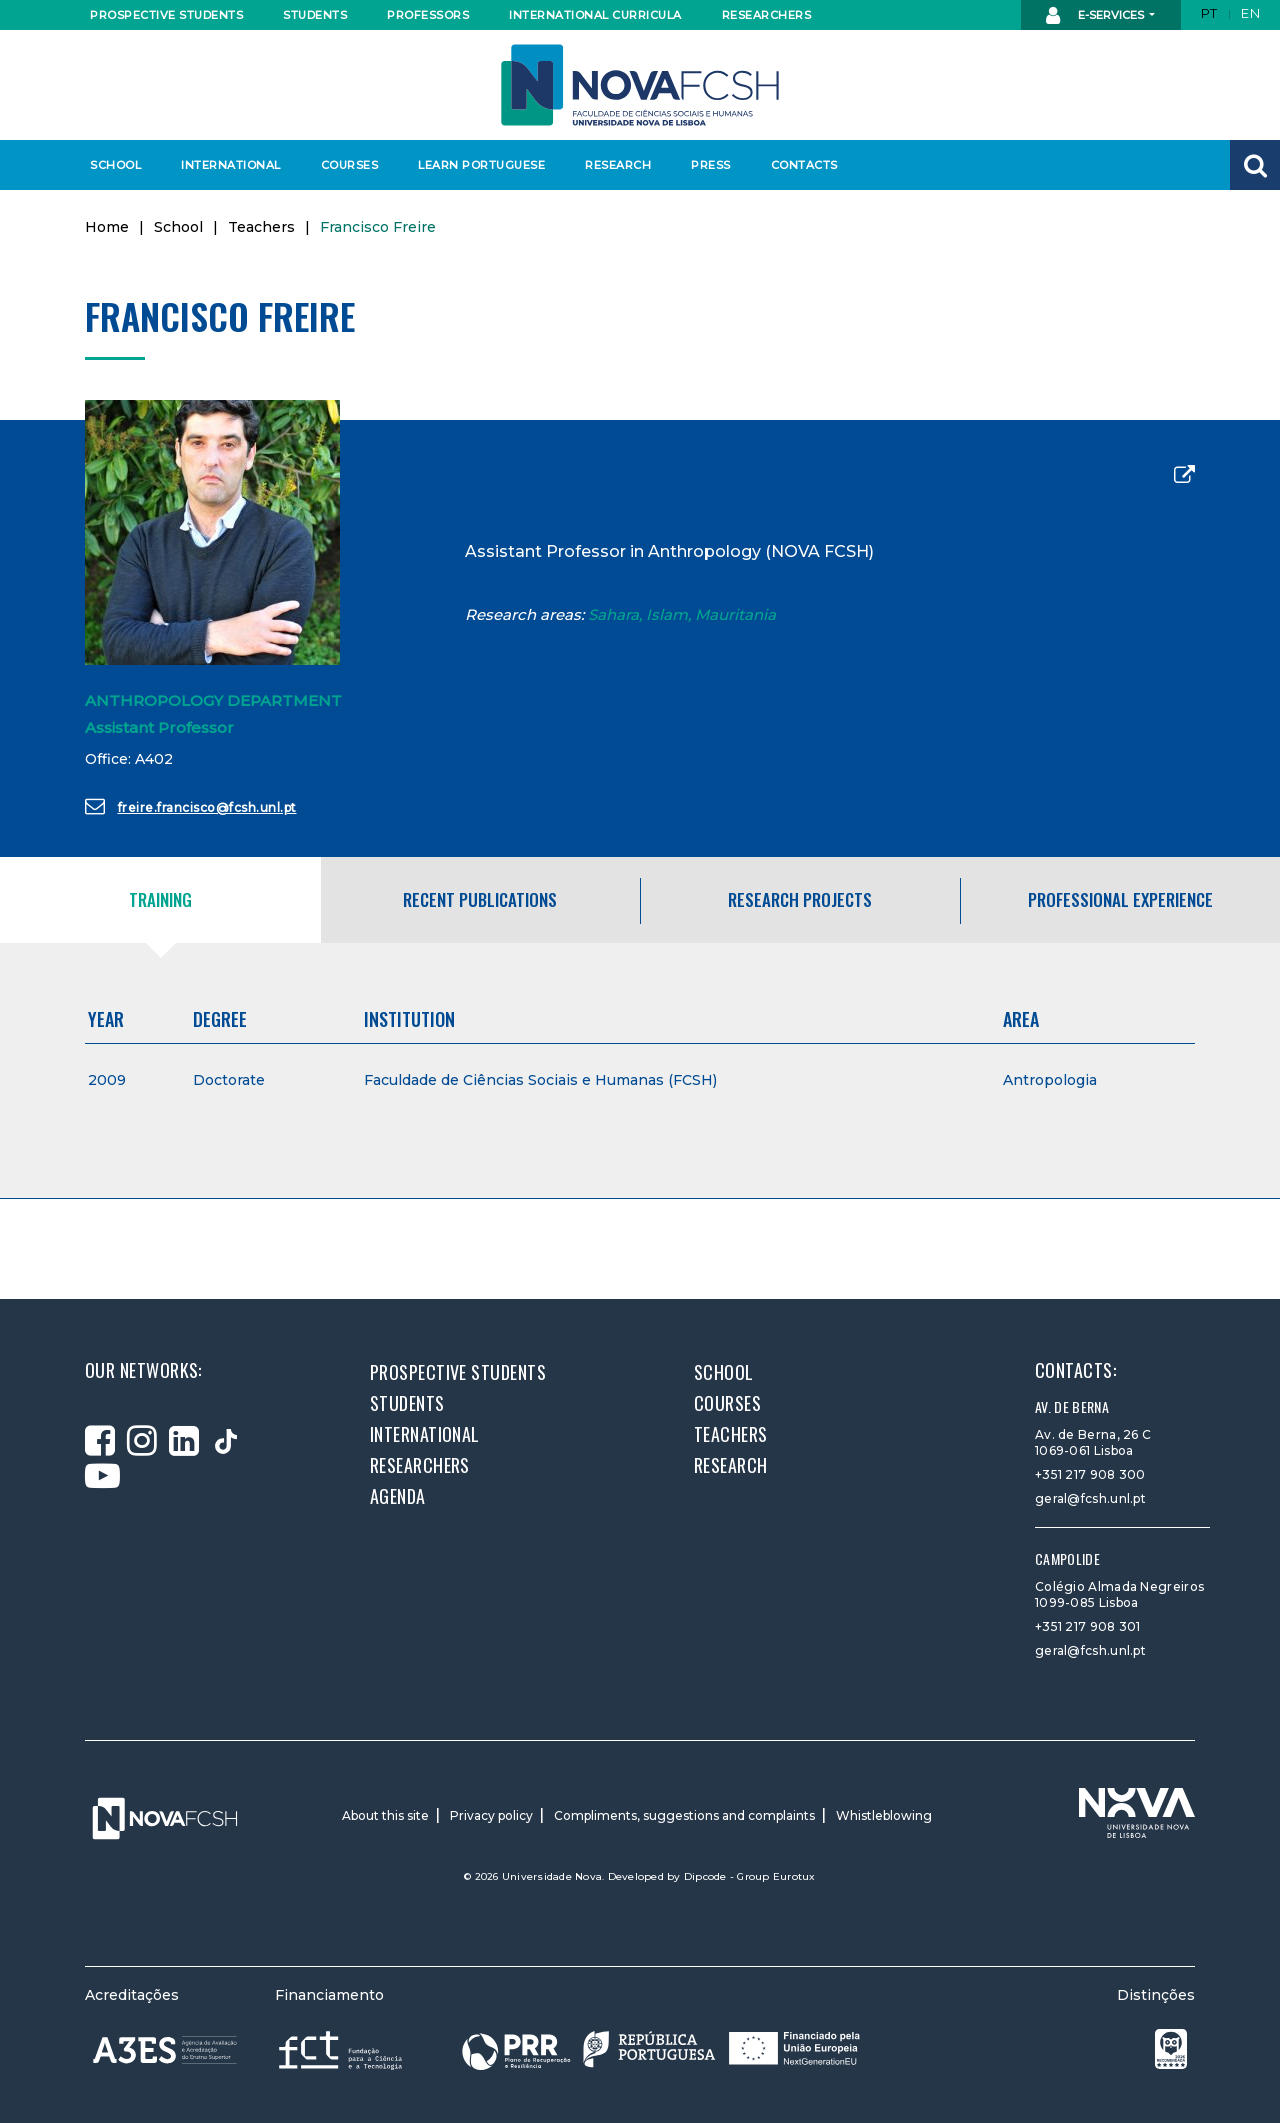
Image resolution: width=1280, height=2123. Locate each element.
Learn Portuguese (479, 165)
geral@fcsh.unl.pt (1090, 1498)
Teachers (261, 227)
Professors (428, 15)
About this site (385, 1815)
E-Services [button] (1096, 16)
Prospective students (162, 15)
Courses (350, 165)
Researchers (767, 15)
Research (618, 165)
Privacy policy (491, 1815)
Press (711, 165)
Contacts (804, 165)
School (115, 165)
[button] (1255, 165)
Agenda (398, 1496)
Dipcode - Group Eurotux (750, 1876)
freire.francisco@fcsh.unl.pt (191, 806)
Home (107, 227)
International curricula (589, 15)
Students (315, 15)
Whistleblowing (884, 1815)
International (230, 165)
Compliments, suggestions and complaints (684, 1815)
